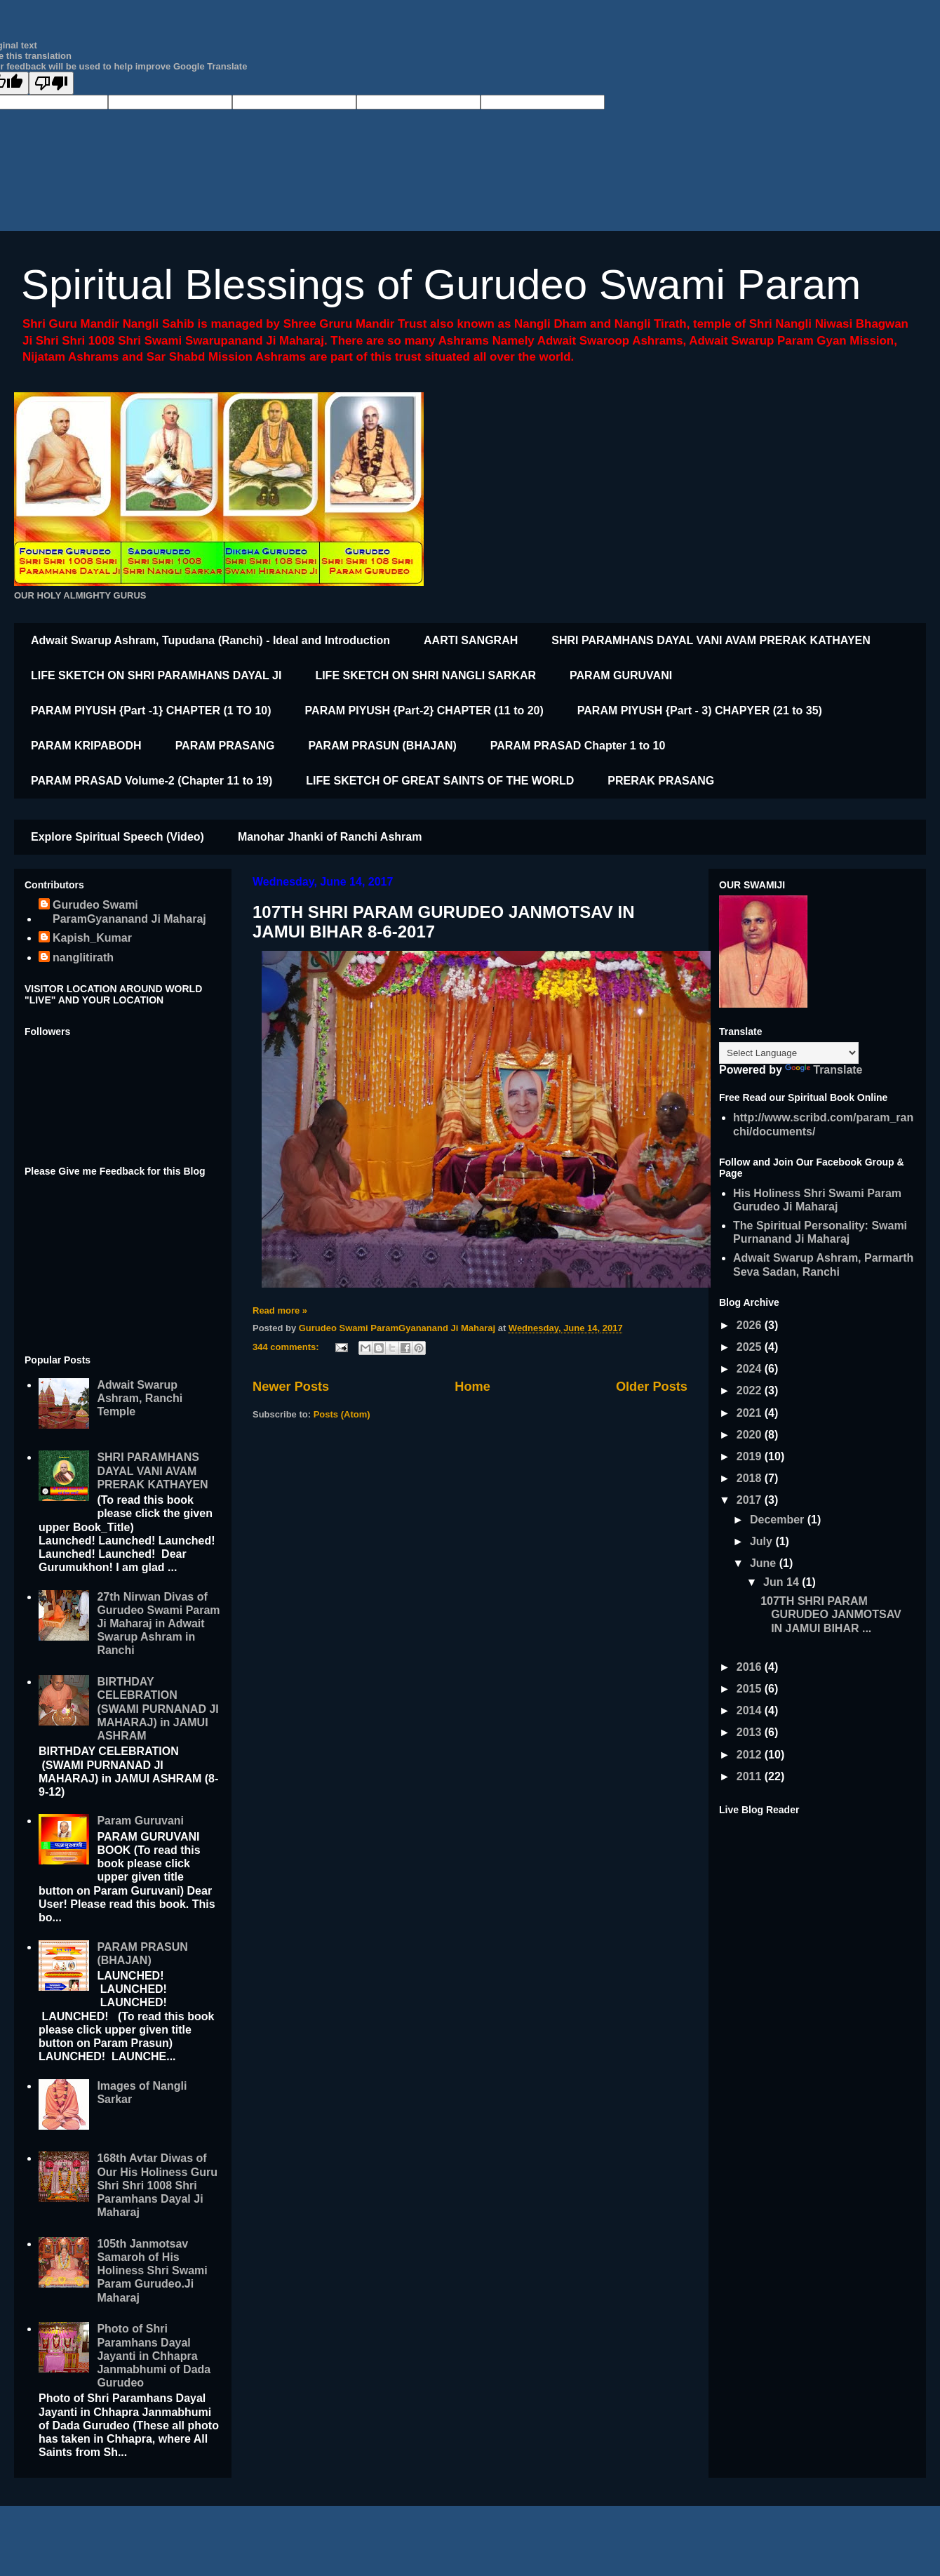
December (778, 1520)
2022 (751, 1390)
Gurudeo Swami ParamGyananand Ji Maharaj (129, 911)
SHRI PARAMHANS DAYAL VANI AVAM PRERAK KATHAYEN (711, 640)
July (762, 1541)
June (764, 1563)
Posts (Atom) (342, 1414)
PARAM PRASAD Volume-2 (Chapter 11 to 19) (151, 781)
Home (472, 1387)
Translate (823, 1070)
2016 (751, 1667)
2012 (751, 1755)
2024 (751, 1369)
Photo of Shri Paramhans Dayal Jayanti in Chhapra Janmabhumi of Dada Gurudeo (153, 2356)
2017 (751, 1500)
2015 (751, 1689)
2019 (751, 1456)
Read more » (280, 1310)
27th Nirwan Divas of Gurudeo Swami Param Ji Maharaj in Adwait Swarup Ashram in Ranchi (158, 1624)
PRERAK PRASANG (660, 781)
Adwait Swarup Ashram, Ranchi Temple (139, 1398)
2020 (751, 1435)
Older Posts (651, 1387)
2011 (751, 1776)
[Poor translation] (51, 83)
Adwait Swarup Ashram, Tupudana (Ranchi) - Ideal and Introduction (210, 640)
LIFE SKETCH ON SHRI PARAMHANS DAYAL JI (156, 675)
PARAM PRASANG (225, 746)
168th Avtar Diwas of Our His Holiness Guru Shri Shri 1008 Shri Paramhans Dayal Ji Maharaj (157, 2185)
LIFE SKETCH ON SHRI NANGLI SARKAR (425, 675)
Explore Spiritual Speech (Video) (117, 837)
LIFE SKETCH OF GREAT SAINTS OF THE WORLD (440, 781)
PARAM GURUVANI (621, 675)
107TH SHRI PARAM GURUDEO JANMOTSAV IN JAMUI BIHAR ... (830, 1614)
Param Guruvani (140, 1821)
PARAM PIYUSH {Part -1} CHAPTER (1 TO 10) (151, 710)
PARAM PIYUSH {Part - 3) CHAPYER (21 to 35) (699, 710)
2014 (751, 1710)
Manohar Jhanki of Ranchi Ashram (330, 837)
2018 (751, 1478)
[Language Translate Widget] (789, 1053)
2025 (751, 1347)
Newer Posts (291, 1387)
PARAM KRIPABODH (86, 746)
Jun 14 (782, 1582)
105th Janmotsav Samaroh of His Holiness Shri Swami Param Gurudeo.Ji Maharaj (152, 2271)
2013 (751, 1732)
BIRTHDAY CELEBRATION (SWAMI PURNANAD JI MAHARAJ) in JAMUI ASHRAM (157, 1709)
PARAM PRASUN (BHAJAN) (383, 746)
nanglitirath (83, 957)
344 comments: (287, 1347)
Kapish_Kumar (92, 938)
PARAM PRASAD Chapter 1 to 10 (578, 746)
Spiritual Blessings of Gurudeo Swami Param (441, 284)
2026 (751, 1325)
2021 (751, 1413)
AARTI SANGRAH (471, 640)
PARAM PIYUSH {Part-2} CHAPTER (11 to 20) (424, 710)
